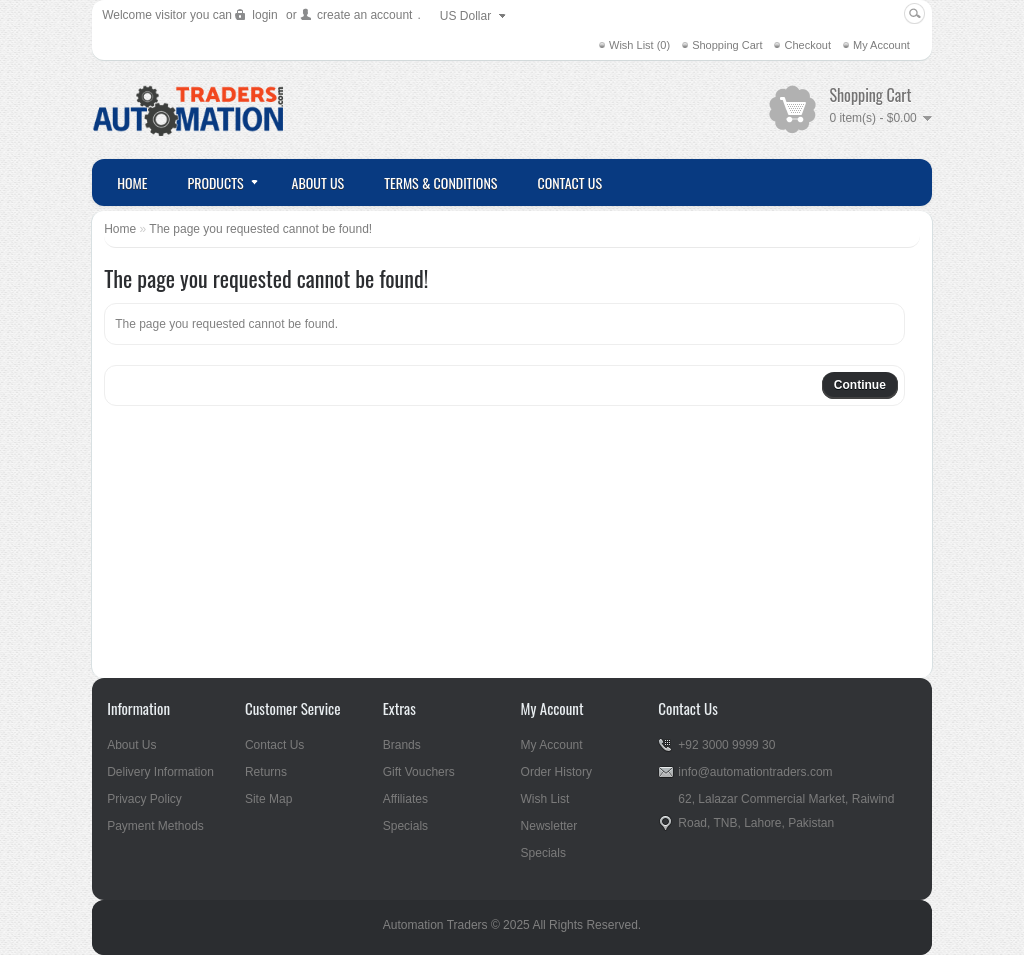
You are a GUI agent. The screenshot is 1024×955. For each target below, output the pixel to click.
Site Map (268, 799)
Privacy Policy (144, 799)
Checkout (807, 45)
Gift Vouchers (419, 772)
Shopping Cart (727, 45)
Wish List (545, 799)
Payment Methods (155, 826)
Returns (266, 772)
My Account (881, 45)
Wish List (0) (639, 45)
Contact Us (274, 745)
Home (120, 229)
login (264, 15)
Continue (860, 385)
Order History (556, 772)
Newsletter (549, 826)
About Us (131, 745)
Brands (402, 745)
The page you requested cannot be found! (260, 229)
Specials (405, 826)
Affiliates (405, 799)
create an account (364, 15)
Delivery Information (160, 772)
